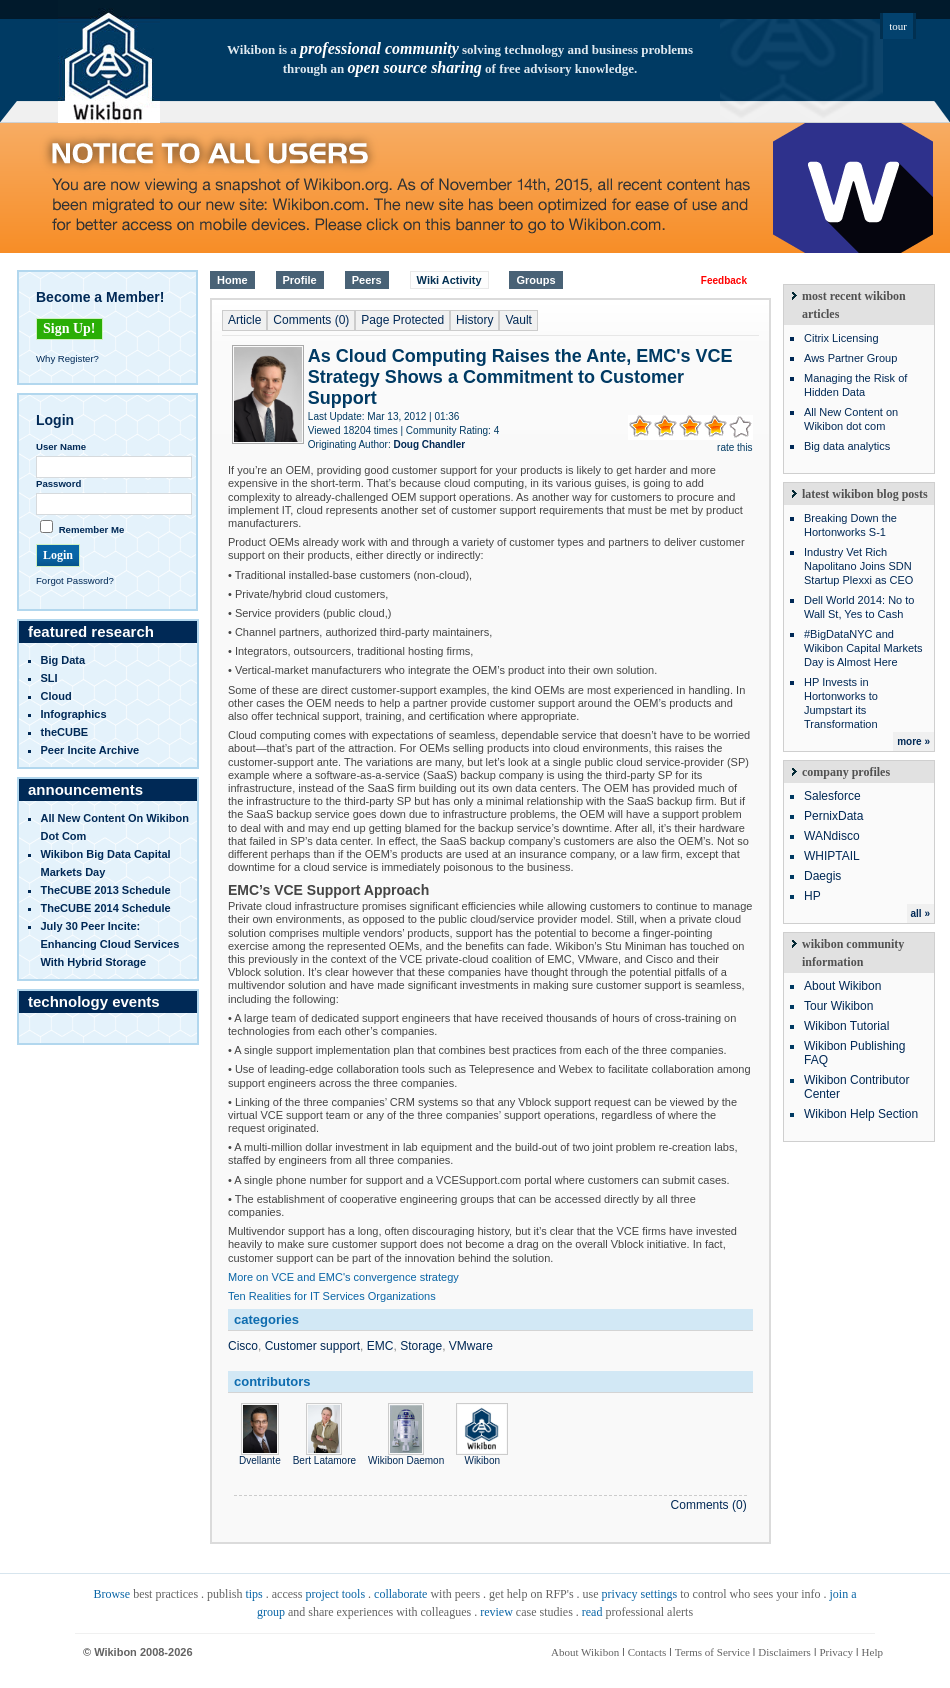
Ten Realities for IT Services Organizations (332, 1296)
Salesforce (832, 796)
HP (812, 896)
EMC (380, 1346)
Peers (367, 280)
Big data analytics (847, 446)
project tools (335, 1594)
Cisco (243, 1346)
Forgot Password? (75, 580)
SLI (49, 678)
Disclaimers (784, 1652)
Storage (421, 1346)
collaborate (400, 1594)
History (474, 320)
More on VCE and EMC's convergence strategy (343, 1277)
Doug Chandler (429, 444)
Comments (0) (311, 320)
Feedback (724, 280)
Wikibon (482, 1455)
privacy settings (640, 1594)
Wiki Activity (449, 280)
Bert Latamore (324, 1455)
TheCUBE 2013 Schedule (106, 890)
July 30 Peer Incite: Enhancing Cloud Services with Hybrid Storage (110, 944)
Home (232, 280)
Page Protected (402, 320)
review (496, 1612)
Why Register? (67, 358)
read (592, 1612)
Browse (111, 1594)
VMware (471, 1346)
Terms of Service (712, 1652)
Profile (300, 280)
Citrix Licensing (841, 338)
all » (920, 913)
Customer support (312, 1346)
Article (244, 320)
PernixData (833, 816)
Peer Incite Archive (90, 750)
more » (913, 741)
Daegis (822, 876)
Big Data (63, 660)
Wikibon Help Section (861, 1114)
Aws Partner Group (850, 358)
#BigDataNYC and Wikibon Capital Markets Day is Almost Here (863, 648)
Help (872, 1652)
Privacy (836, 1652)
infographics (74, 714)
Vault (518, 320)
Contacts (647, 1652)
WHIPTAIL (832, 856)
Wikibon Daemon (406, 1455)
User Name (61, 446)
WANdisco (832, 836)
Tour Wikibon (838, 1006)
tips (253, 1594)
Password (58, 483)
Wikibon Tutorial (846, 1026)
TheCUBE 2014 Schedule (106, 908)
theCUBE (65, 732)
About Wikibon (842, 986)
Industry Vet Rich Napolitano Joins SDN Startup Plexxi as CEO (858, 566)
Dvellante (260, 1455)
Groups (535, 280)
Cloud (56, 696)
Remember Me (92, 529)
